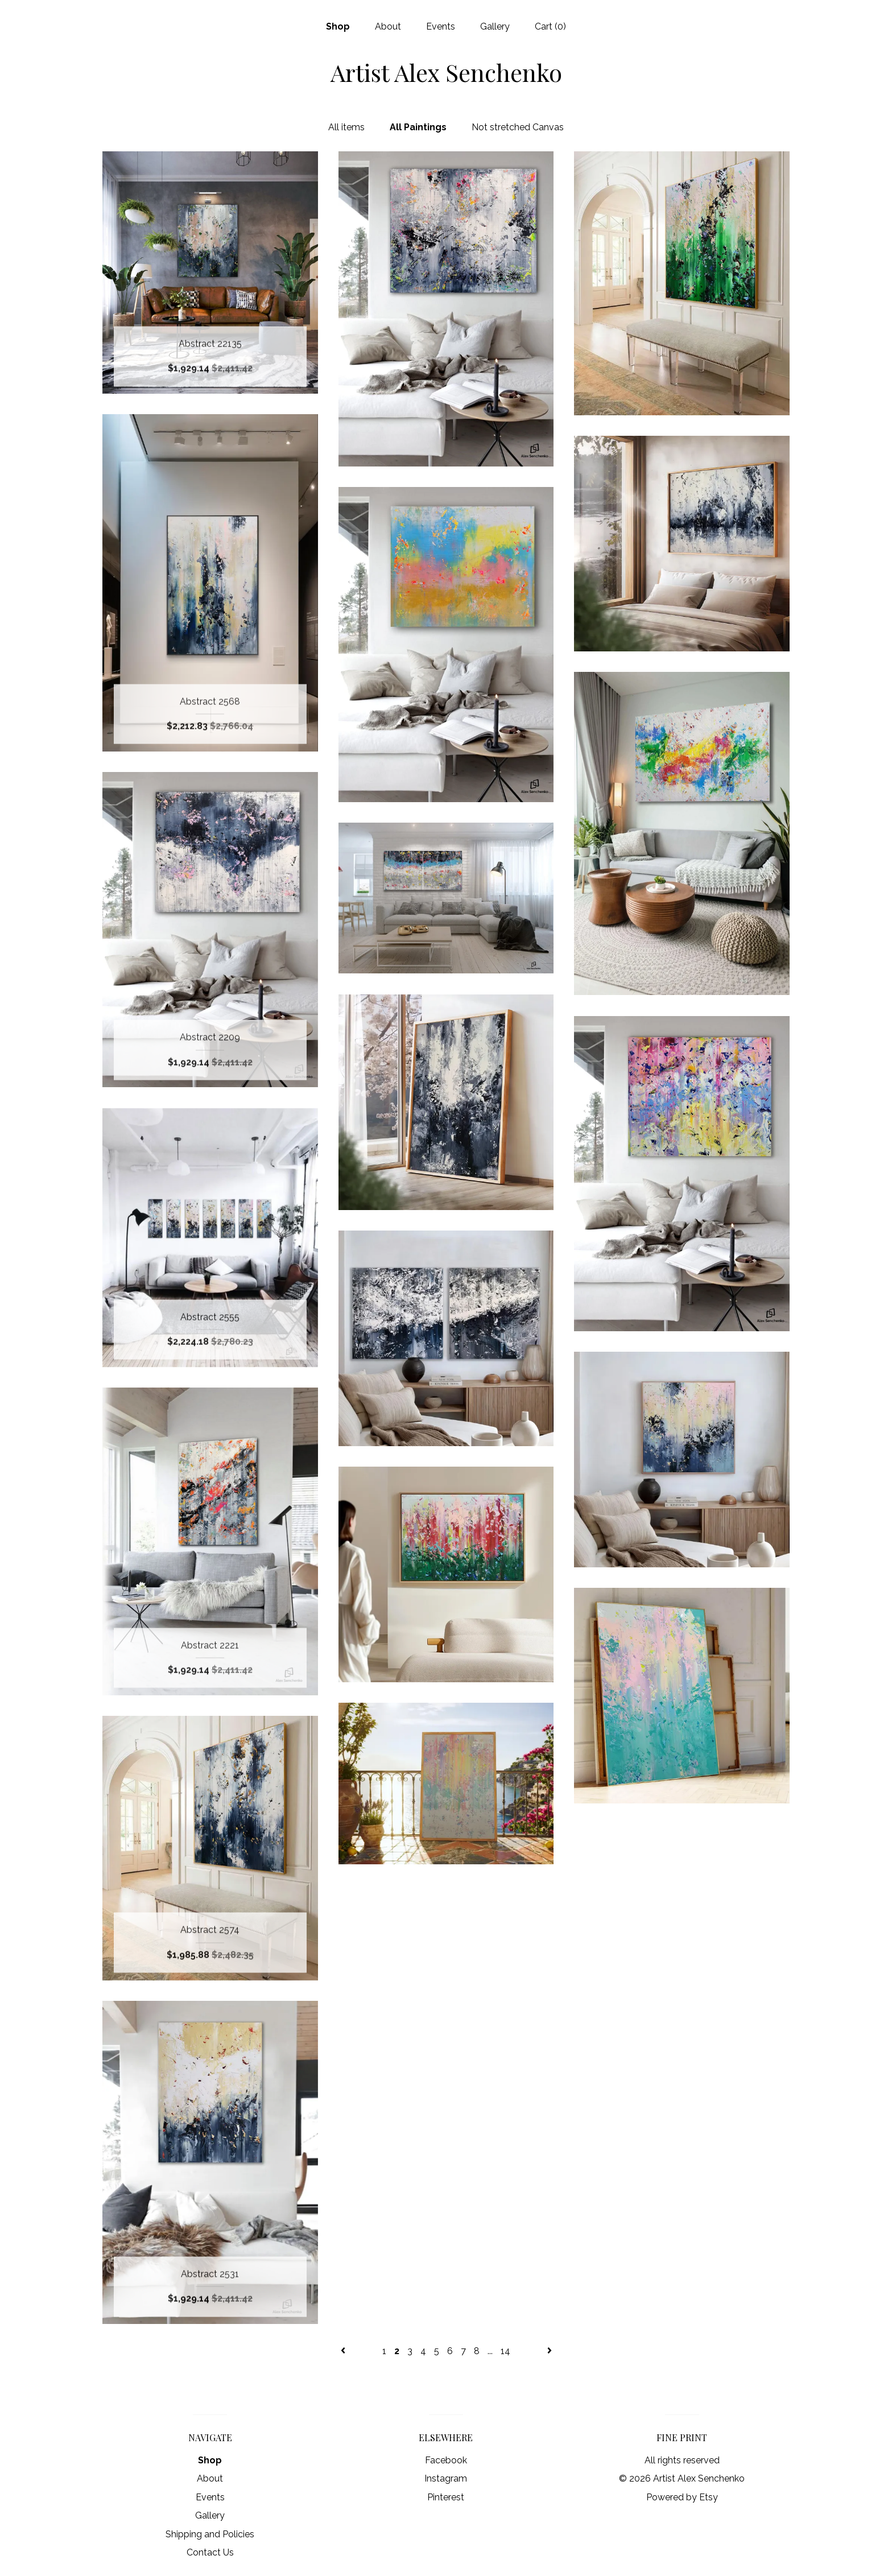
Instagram (445, 2478)
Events (440, 26)
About (388, 26)
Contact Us (210, 2552)
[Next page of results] (549, 2351)
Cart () (550, 26)
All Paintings (418, 127)
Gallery (495, 26)
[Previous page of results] (344, 2351)
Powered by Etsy (682, 2497)
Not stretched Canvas (518, 127)
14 (505, 2351)
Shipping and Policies (210, 2534)
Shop (338, 26)
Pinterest (445, 2497)
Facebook (446, 2460)
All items (346, 127)
